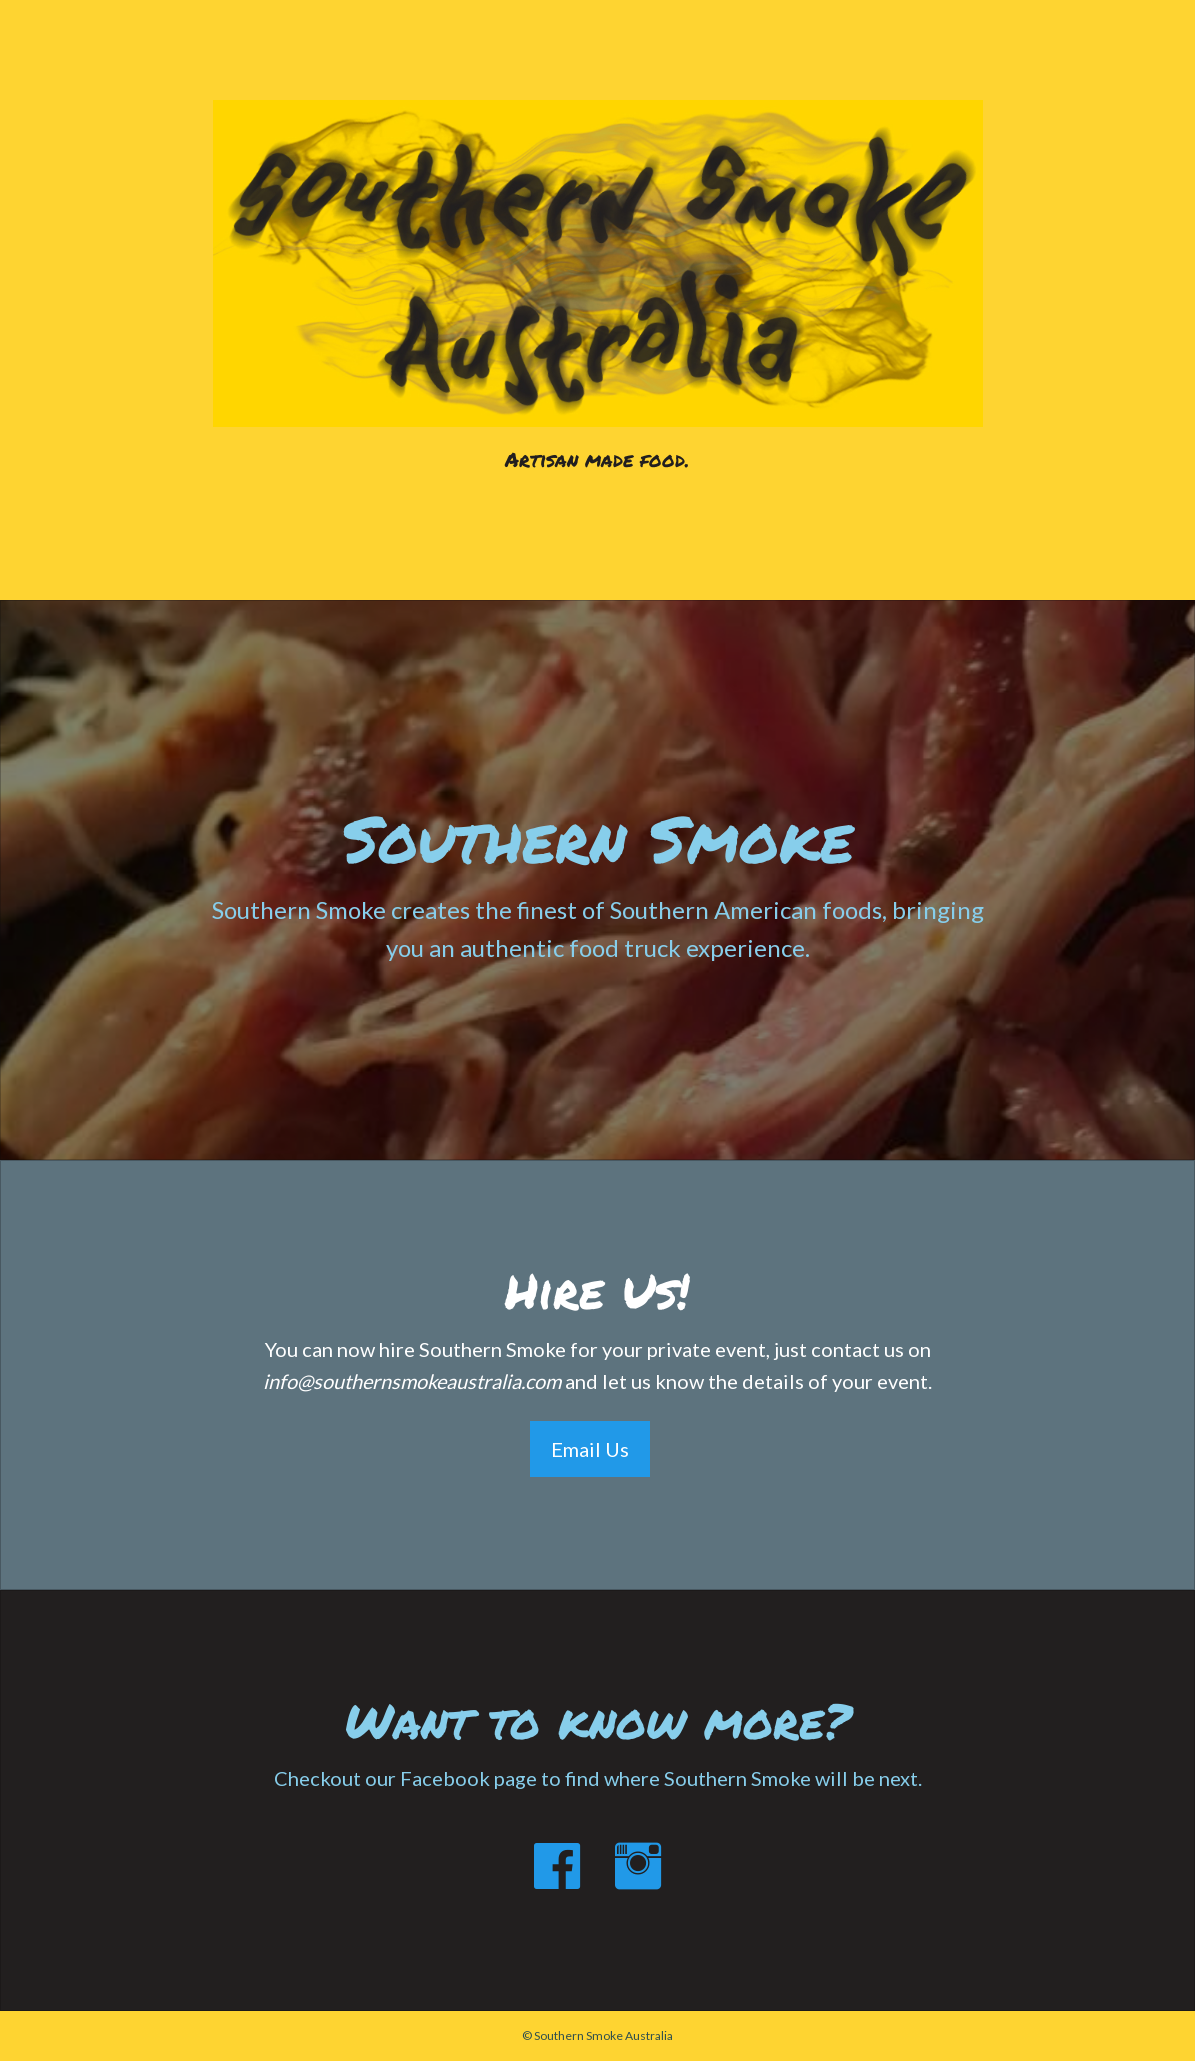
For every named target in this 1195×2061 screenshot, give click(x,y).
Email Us (590, 1449)
